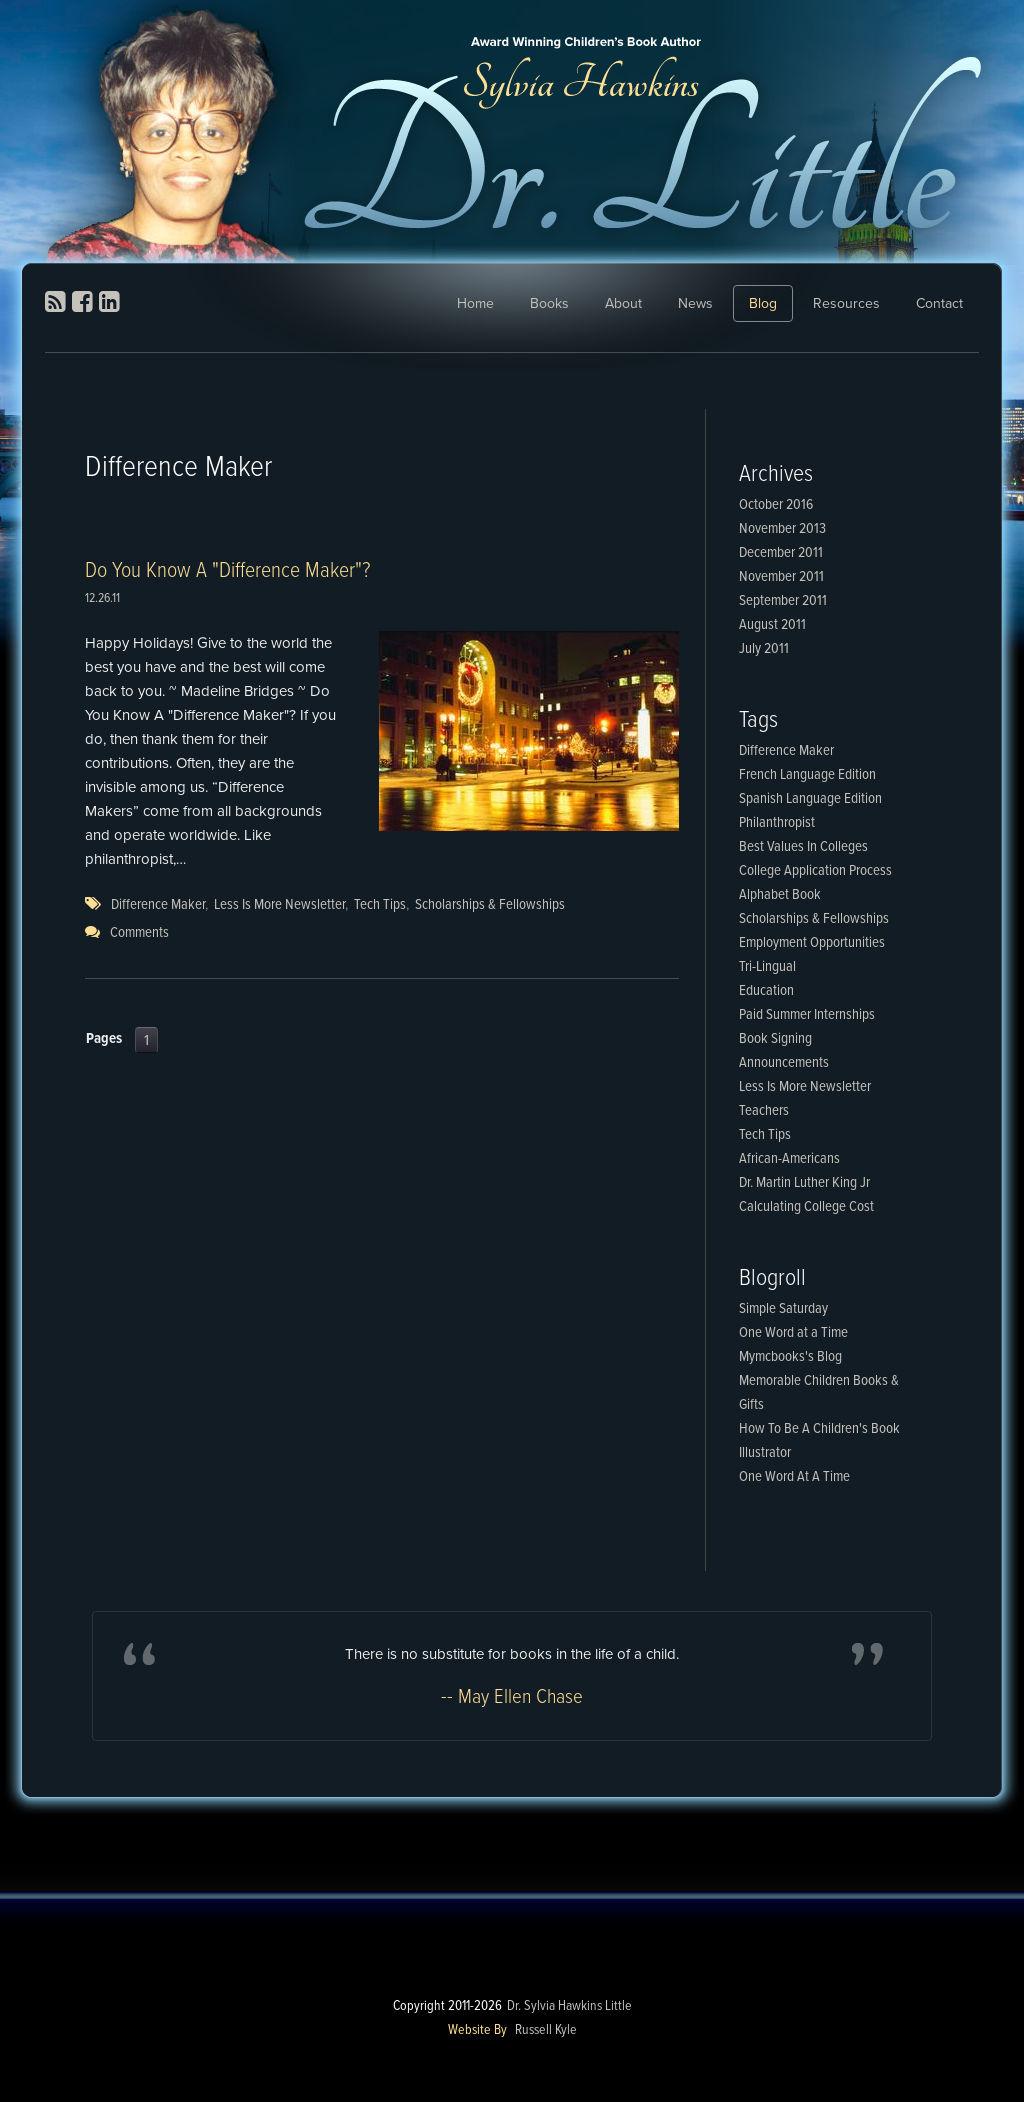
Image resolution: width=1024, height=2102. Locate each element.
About (623, 303)
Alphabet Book (780, 895)
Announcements (784, 1063)
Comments (139, 933)
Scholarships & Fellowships (490, 905)
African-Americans (789, 1159)
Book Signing (775, 1039)
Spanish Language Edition (810, 799)
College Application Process (815, 871)
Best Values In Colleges (803, 847)
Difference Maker (158, 905)
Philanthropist (777, 823)
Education (766, 991)
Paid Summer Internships (807, 1015)
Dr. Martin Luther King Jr (804, 1183)
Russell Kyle (546, 2030)
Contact (939, 303)
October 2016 (776, 505)
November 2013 (782, 529)
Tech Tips (380, 905)
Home (475, 303)
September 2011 (783, 601)
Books (549, 303)
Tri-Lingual (767, 967)
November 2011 (781, 577)
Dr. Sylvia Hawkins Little (569, 2006)
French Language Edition (807, 775)
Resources (846, 303)
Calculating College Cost (806, 1207)
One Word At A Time (794, 1477)
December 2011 (781, 553)
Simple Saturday (783, 1309)
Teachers (764, 1111)
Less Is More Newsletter (279, 905)
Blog (763, 303)
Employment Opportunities (812, 943)
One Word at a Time (793, 1333)
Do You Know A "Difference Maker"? (227, 571)
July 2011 (764, 649)
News (695, 303)
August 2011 (772, 625)
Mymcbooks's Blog (790, 1357)
